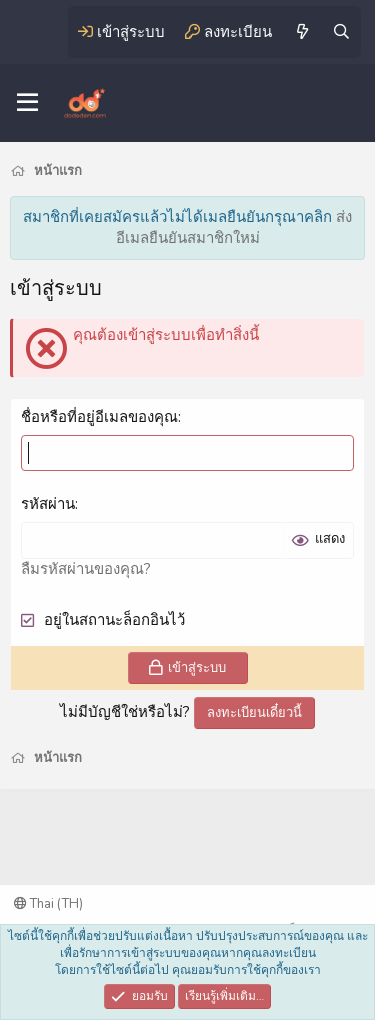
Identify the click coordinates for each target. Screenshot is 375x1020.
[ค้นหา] (341, 32)
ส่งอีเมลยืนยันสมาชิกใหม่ (234, 227)
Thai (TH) (48, 904)
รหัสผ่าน (48, 504)
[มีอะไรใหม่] (301, 32)
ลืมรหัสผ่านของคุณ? (86, 569)
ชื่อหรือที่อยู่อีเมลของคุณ (99, 417)
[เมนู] (27, 103)
